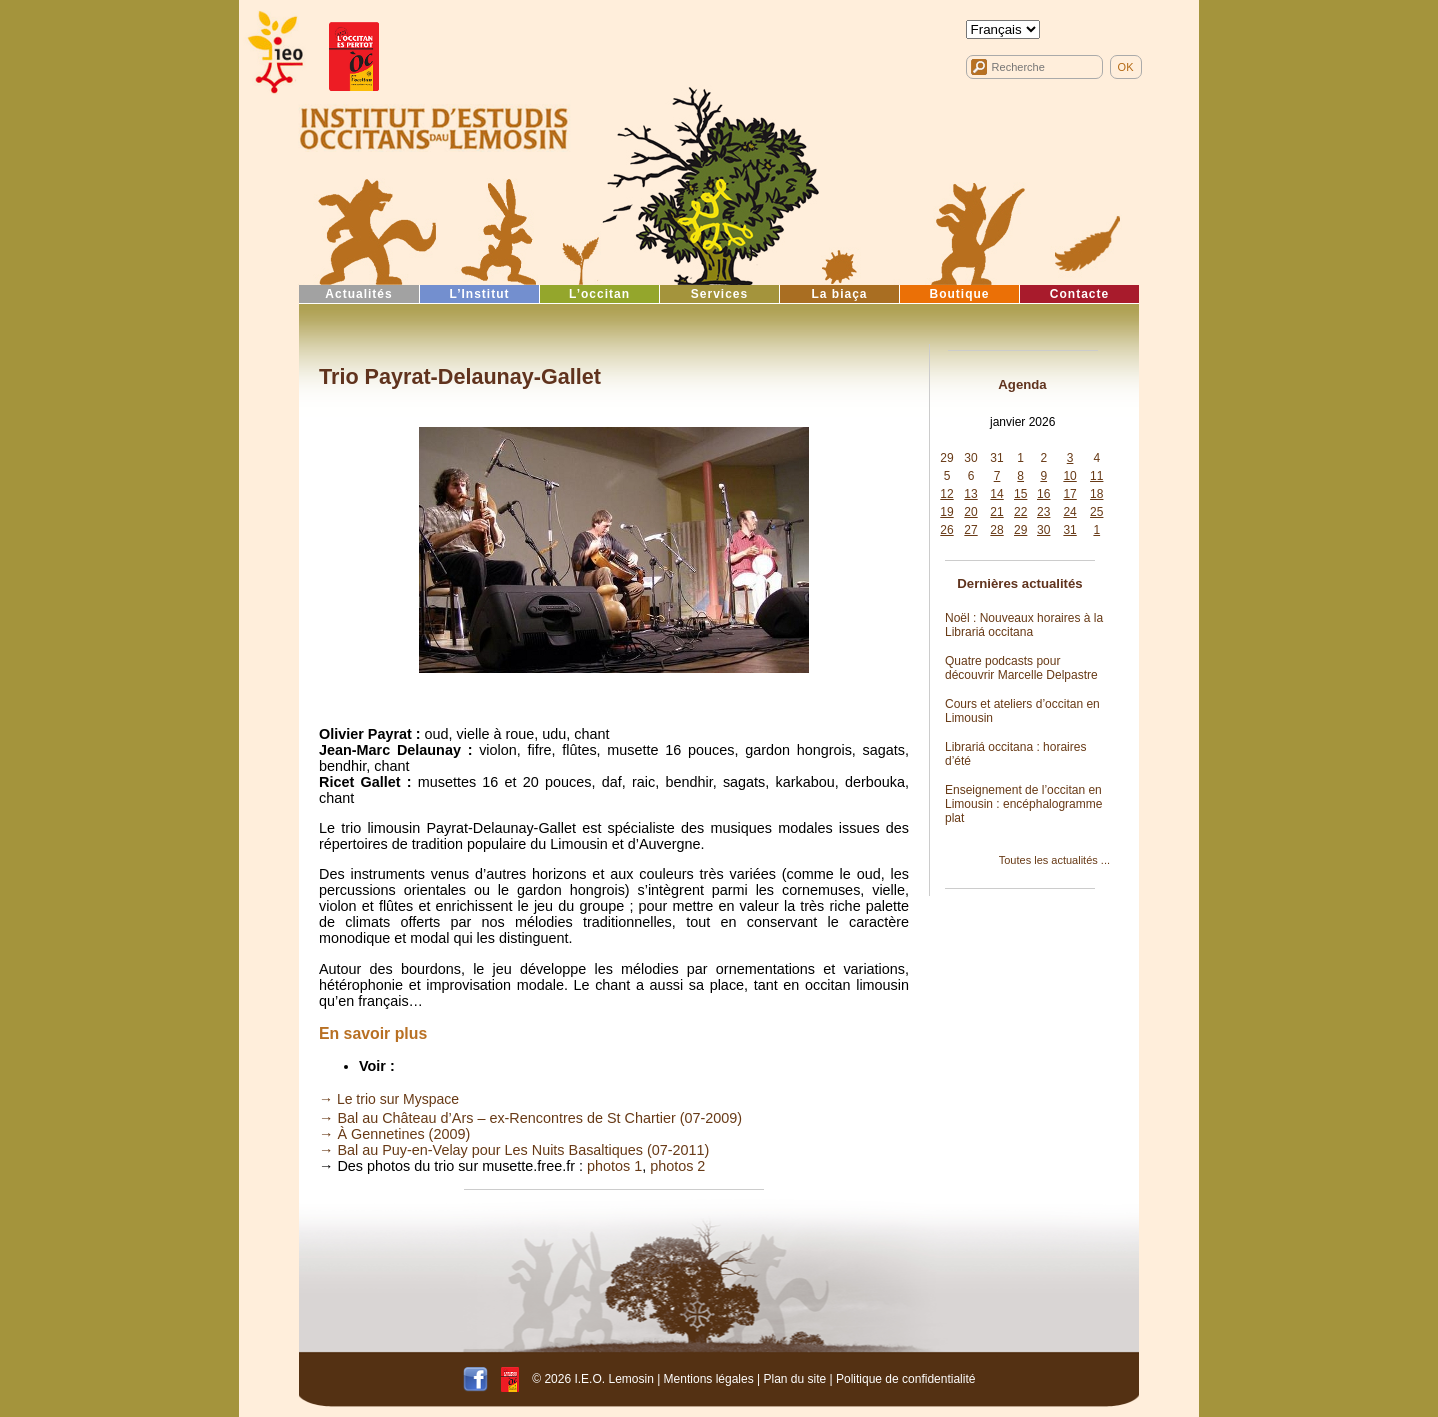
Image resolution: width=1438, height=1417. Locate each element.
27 (970, 530)
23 (1043, 512)
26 (946, 530)
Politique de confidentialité (905, 1379)
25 (1096, 512)
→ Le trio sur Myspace (389, 1099)
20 (970, 512)
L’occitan (599, 294)
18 (1096, 494)
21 (996, 512)
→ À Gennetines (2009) (394, 1134)
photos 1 (614, 1166)
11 (1096, 476)
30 (970, 458)
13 (970, 494)
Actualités (358, 294)
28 (996, 530)
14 (996, 494)
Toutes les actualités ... (1054, 860)
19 (946, 512)
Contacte (1079, 294)
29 (946, 458)
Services (719, 294)
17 (1069, 494)
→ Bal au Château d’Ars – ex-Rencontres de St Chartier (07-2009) (530, 1118)
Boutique (960, 294)
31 (996, 458)
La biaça (839, 294)
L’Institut (480, 294)
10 (1069, 476)
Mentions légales (709, 1379)
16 (1043, 494)
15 (1020, 494)
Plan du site (794, 1379)
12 (946, 494)
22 (1020, 512)
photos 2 (677, 1166)
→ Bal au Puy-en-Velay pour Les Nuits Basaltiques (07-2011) (514, 1150)
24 (1069, 512)
